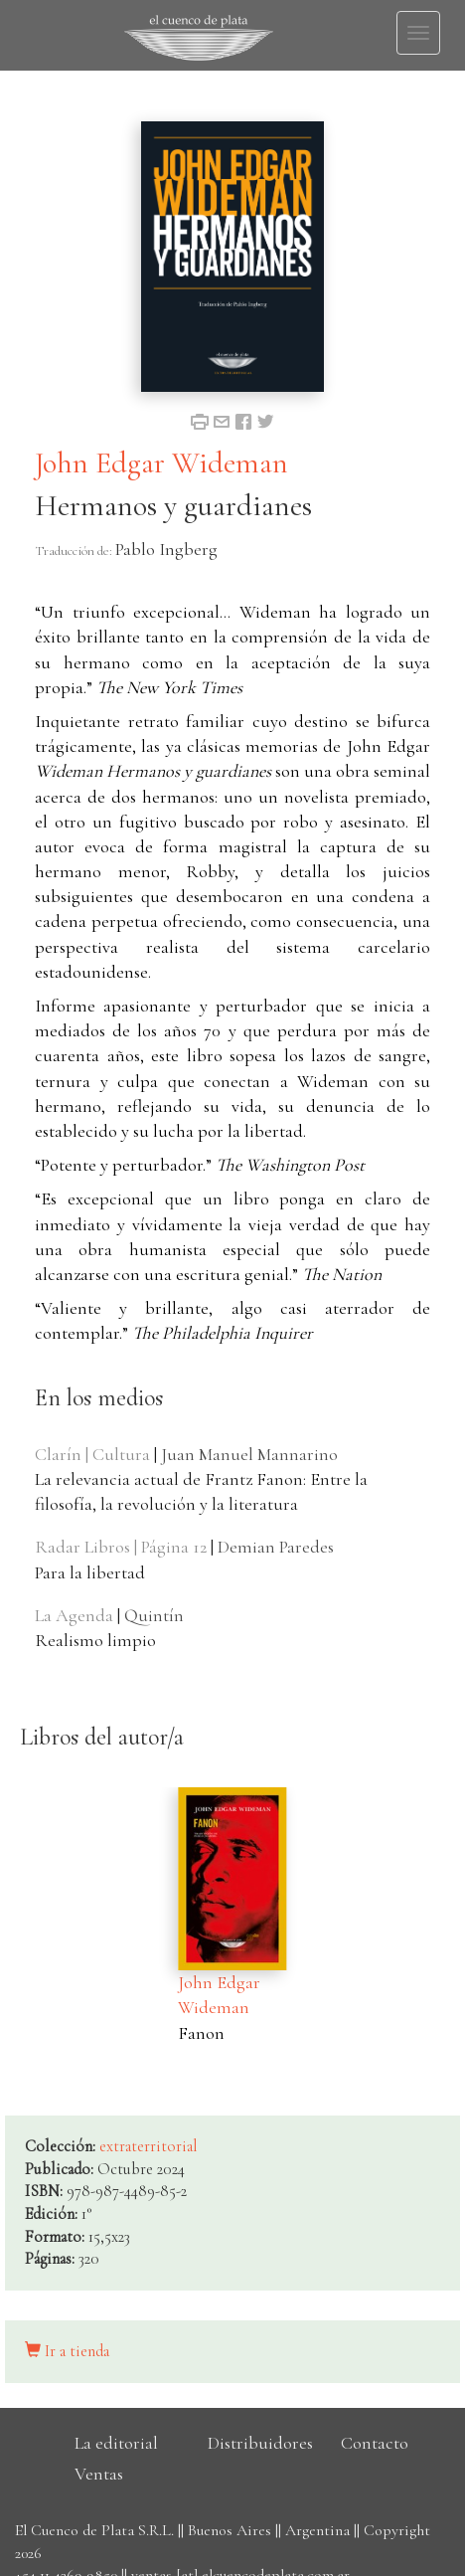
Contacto (374, 2443)
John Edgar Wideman (161, 463)
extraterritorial (148, 2146)
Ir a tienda (67, 2351)
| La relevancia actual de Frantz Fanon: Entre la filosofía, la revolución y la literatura (201, 1479)
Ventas (99, 2473)
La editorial (116, 2443)
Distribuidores (260, 2443)
